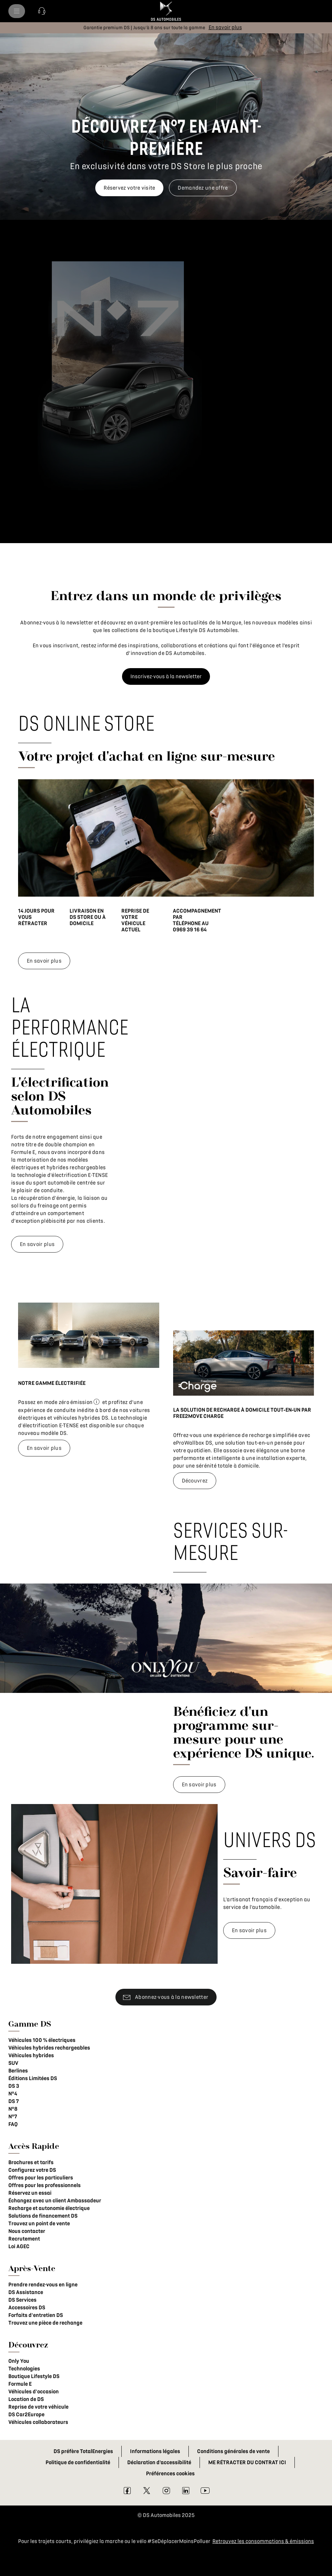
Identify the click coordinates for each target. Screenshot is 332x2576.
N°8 (12, 2109)
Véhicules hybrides (31, 2055)
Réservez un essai (29, 2193)
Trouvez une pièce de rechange (45, 2323)
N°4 (12, 2094)
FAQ (13, 2124)
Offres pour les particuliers (40, 2178)
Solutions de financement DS (43, 2216)
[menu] (17, 11)
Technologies (24, 2369)
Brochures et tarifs (31, 2162)
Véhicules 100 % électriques (41, 2040)
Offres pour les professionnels (44, 2185)
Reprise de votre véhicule (38, 2407)
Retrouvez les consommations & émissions (263, 2541)
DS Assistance (25, 2292)
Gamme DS (29, 2024)
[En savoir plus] (225, 27)
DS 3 (13, 2086)
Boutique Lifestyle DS (33, 2376)
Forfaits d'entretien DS (35, 2315)
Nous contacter (26, 2231)
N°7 (12, 2116)
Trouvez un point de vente (39, 2223)
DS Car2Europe (26, 2414)
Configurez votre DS (32, 2170)
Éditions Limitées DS (32, 2078)
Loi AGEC (19, 2246)
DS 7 (13, 2101)
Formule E (20, 2384)
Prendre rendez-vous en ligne (43, 2285)
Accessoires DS (26, 2307)
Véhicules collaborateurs (38, 2422)
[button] (41, 11)
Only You (18, 2361)
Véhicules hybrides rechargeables (49, 2048)
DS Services (22, 2300)
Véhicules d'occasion (33, 2391)
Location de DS (26, 2399)
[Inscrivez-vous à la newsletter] (166, 676)
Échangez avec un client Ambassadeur (54, 2200)
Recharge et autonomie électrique (49, 2208)
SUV (13, 2063)
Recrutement (24, 2239)
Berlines (18, 2071)
